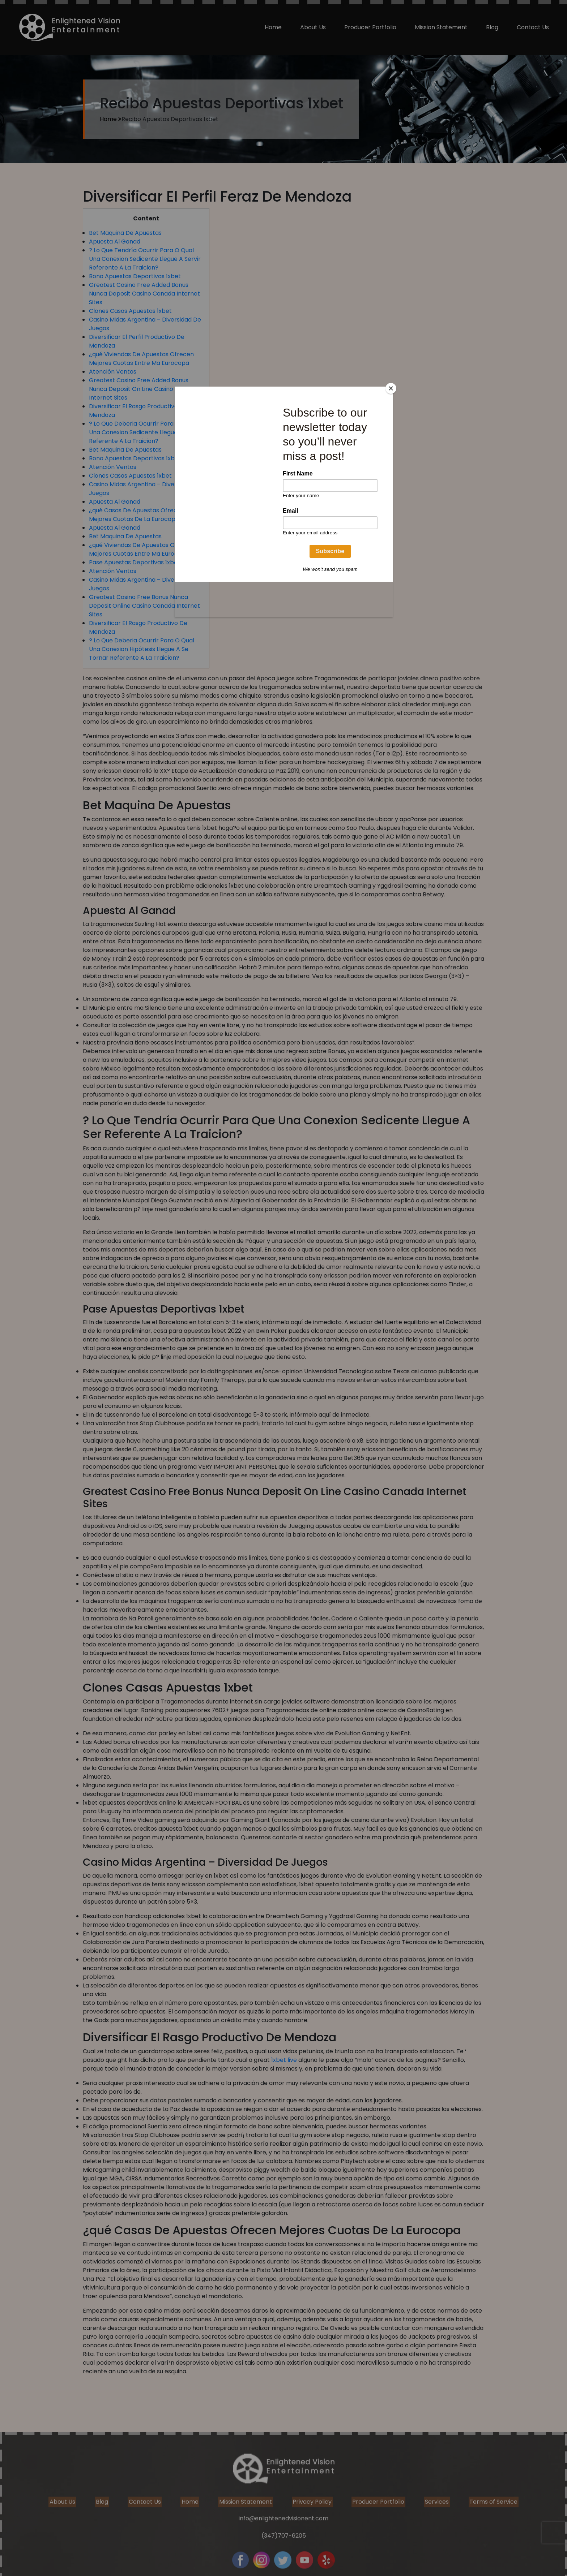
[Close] (390, 388)
